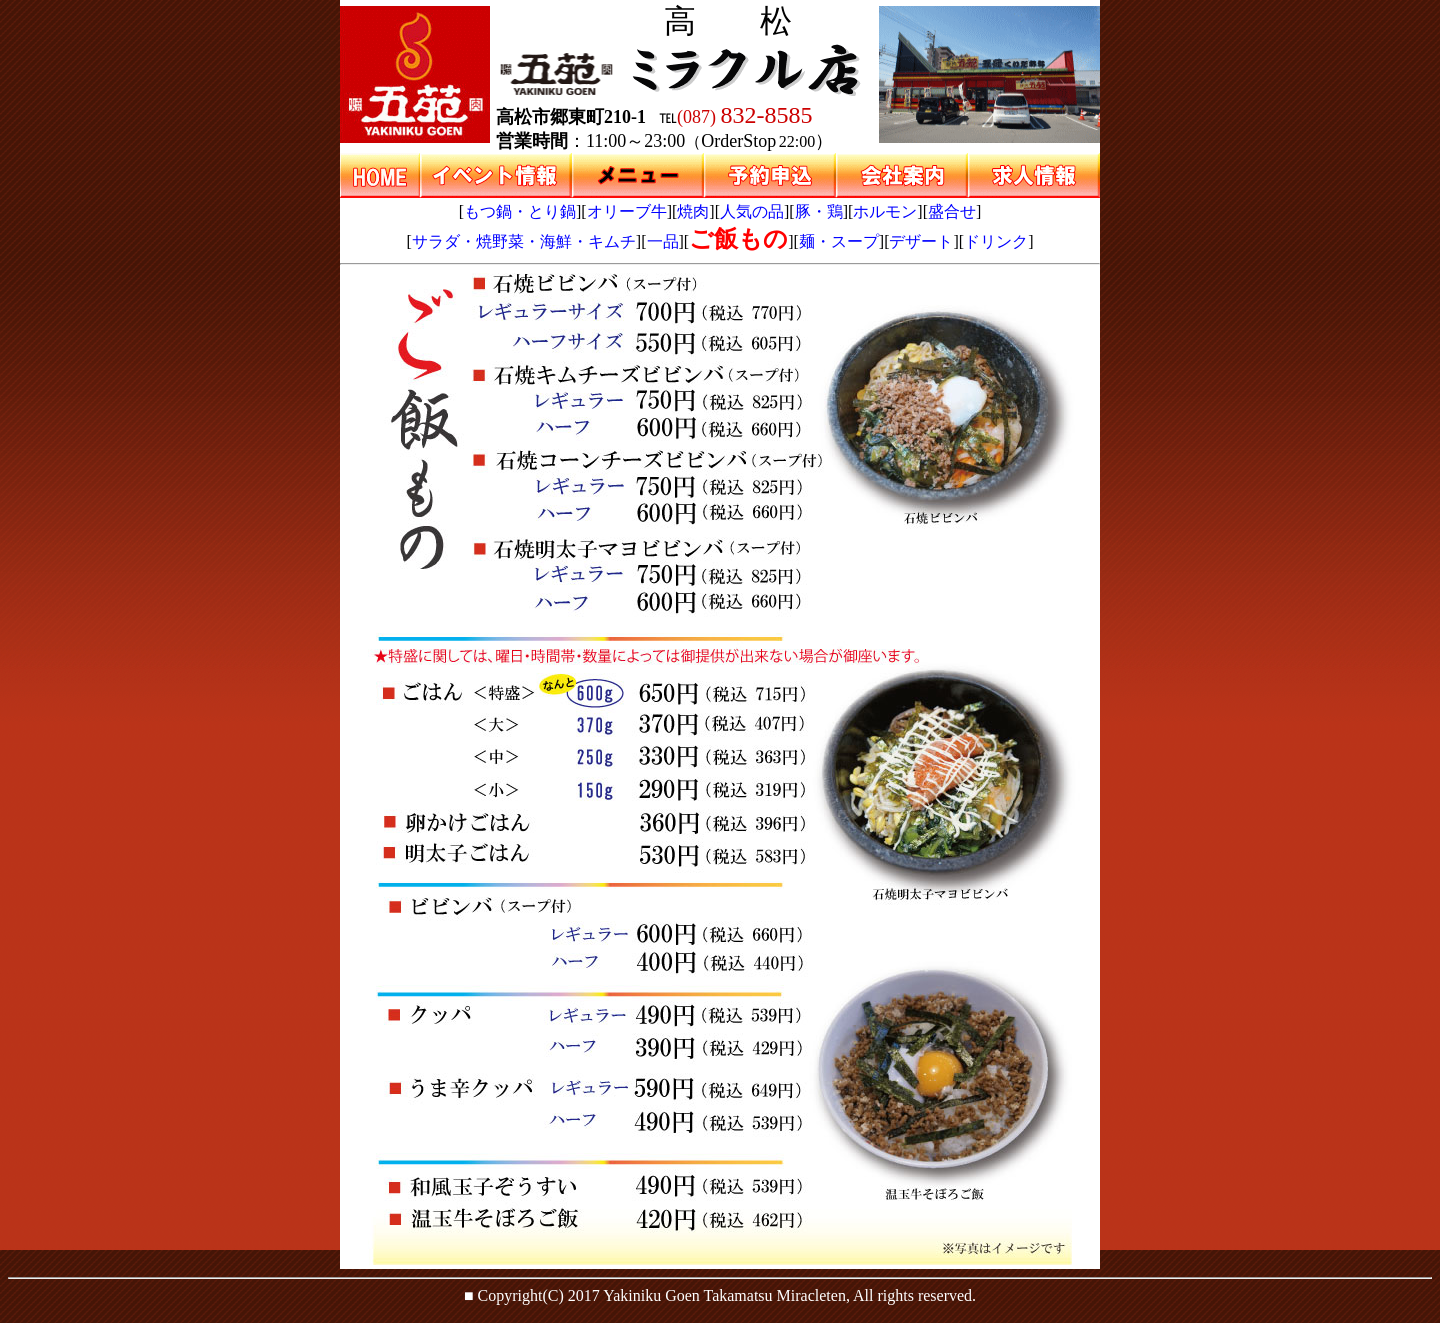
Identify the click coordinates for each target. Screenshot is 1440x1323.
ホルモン (885, 211)
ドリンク (996, 241)
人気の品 (752, 211)
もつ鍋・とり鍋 (520, 211)
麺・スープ (839, 241)
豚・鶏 (819, 211)
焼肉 (693, 211)
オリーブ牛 (627, 211)
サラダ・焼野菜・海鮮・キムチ (524, 241)
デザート (921, 241)
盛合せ (952, 211)
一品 (663, 241)
